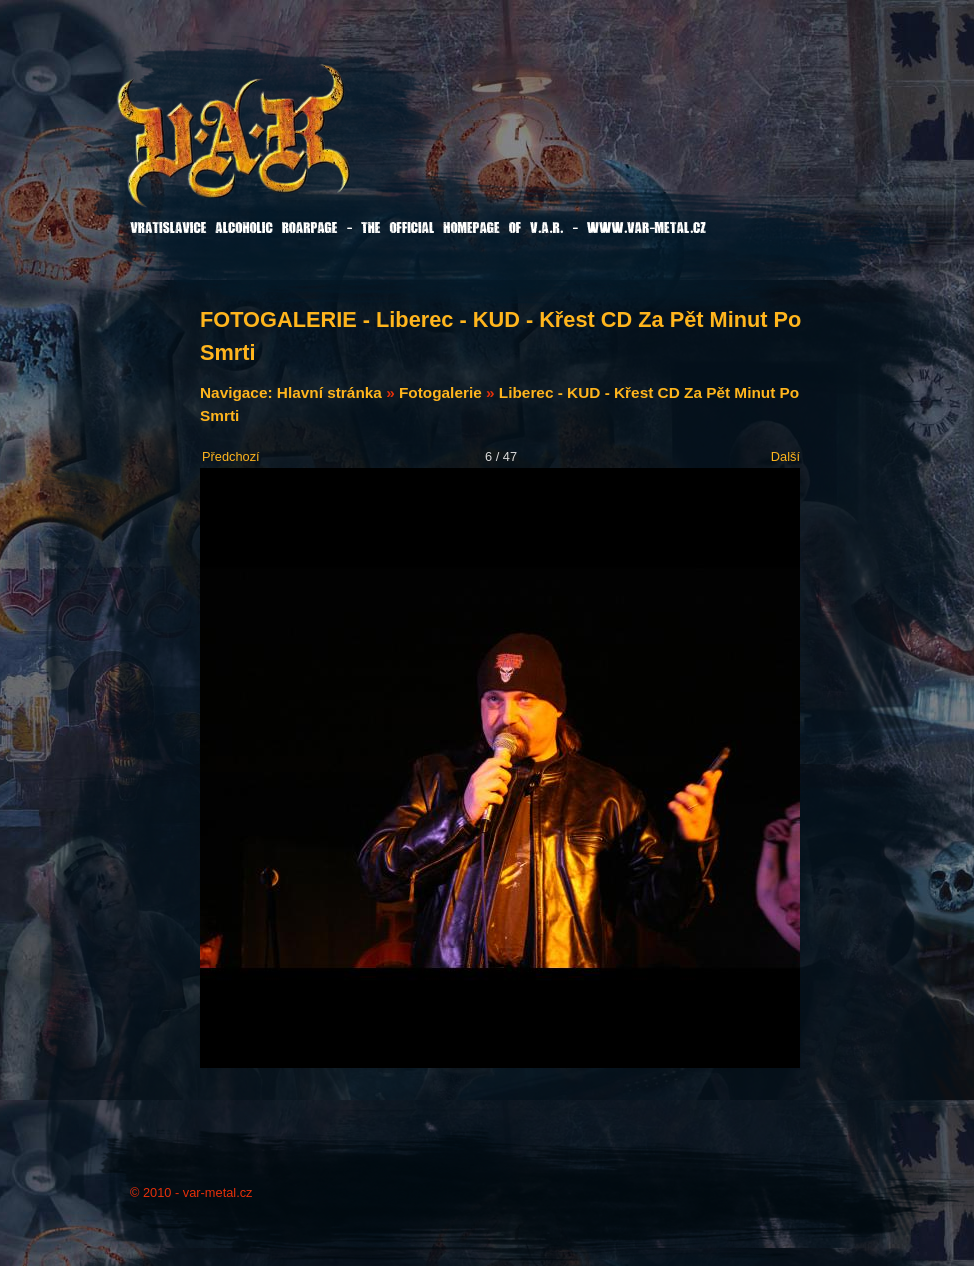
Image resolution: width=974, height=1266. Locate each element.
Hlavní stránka (329, 392)
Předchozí (231, 456)
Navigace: (238, 392)
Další (785, 456)
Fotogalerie (440, 392)
